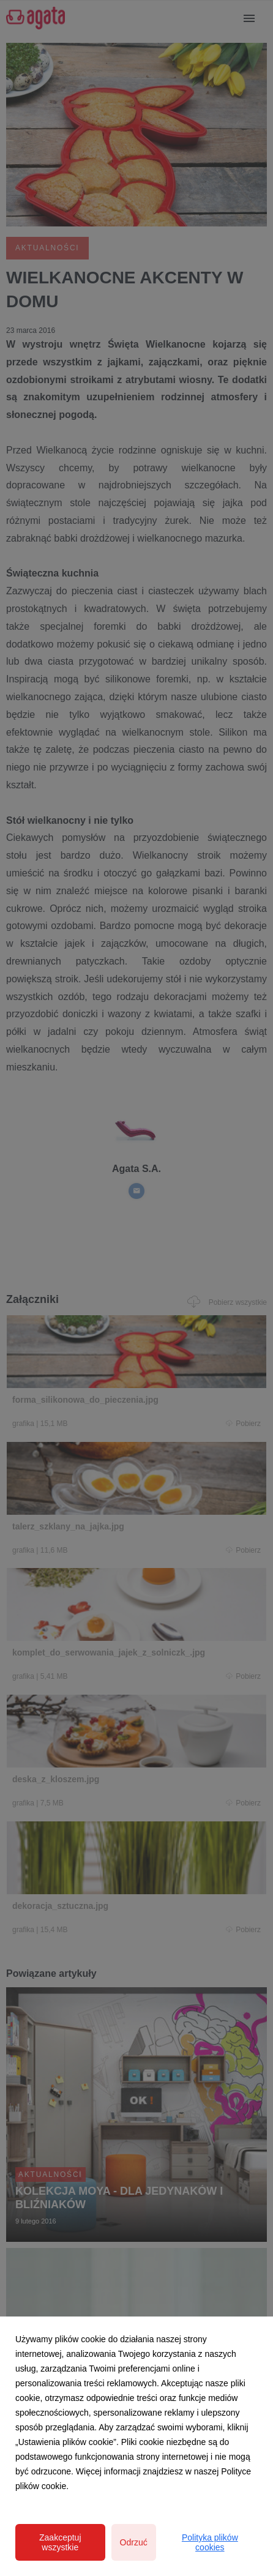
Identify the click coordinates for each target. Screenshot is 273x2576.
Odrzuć (134, 2542)
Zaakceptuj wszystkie (60, 2542)
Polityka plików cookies (210, 2542)
